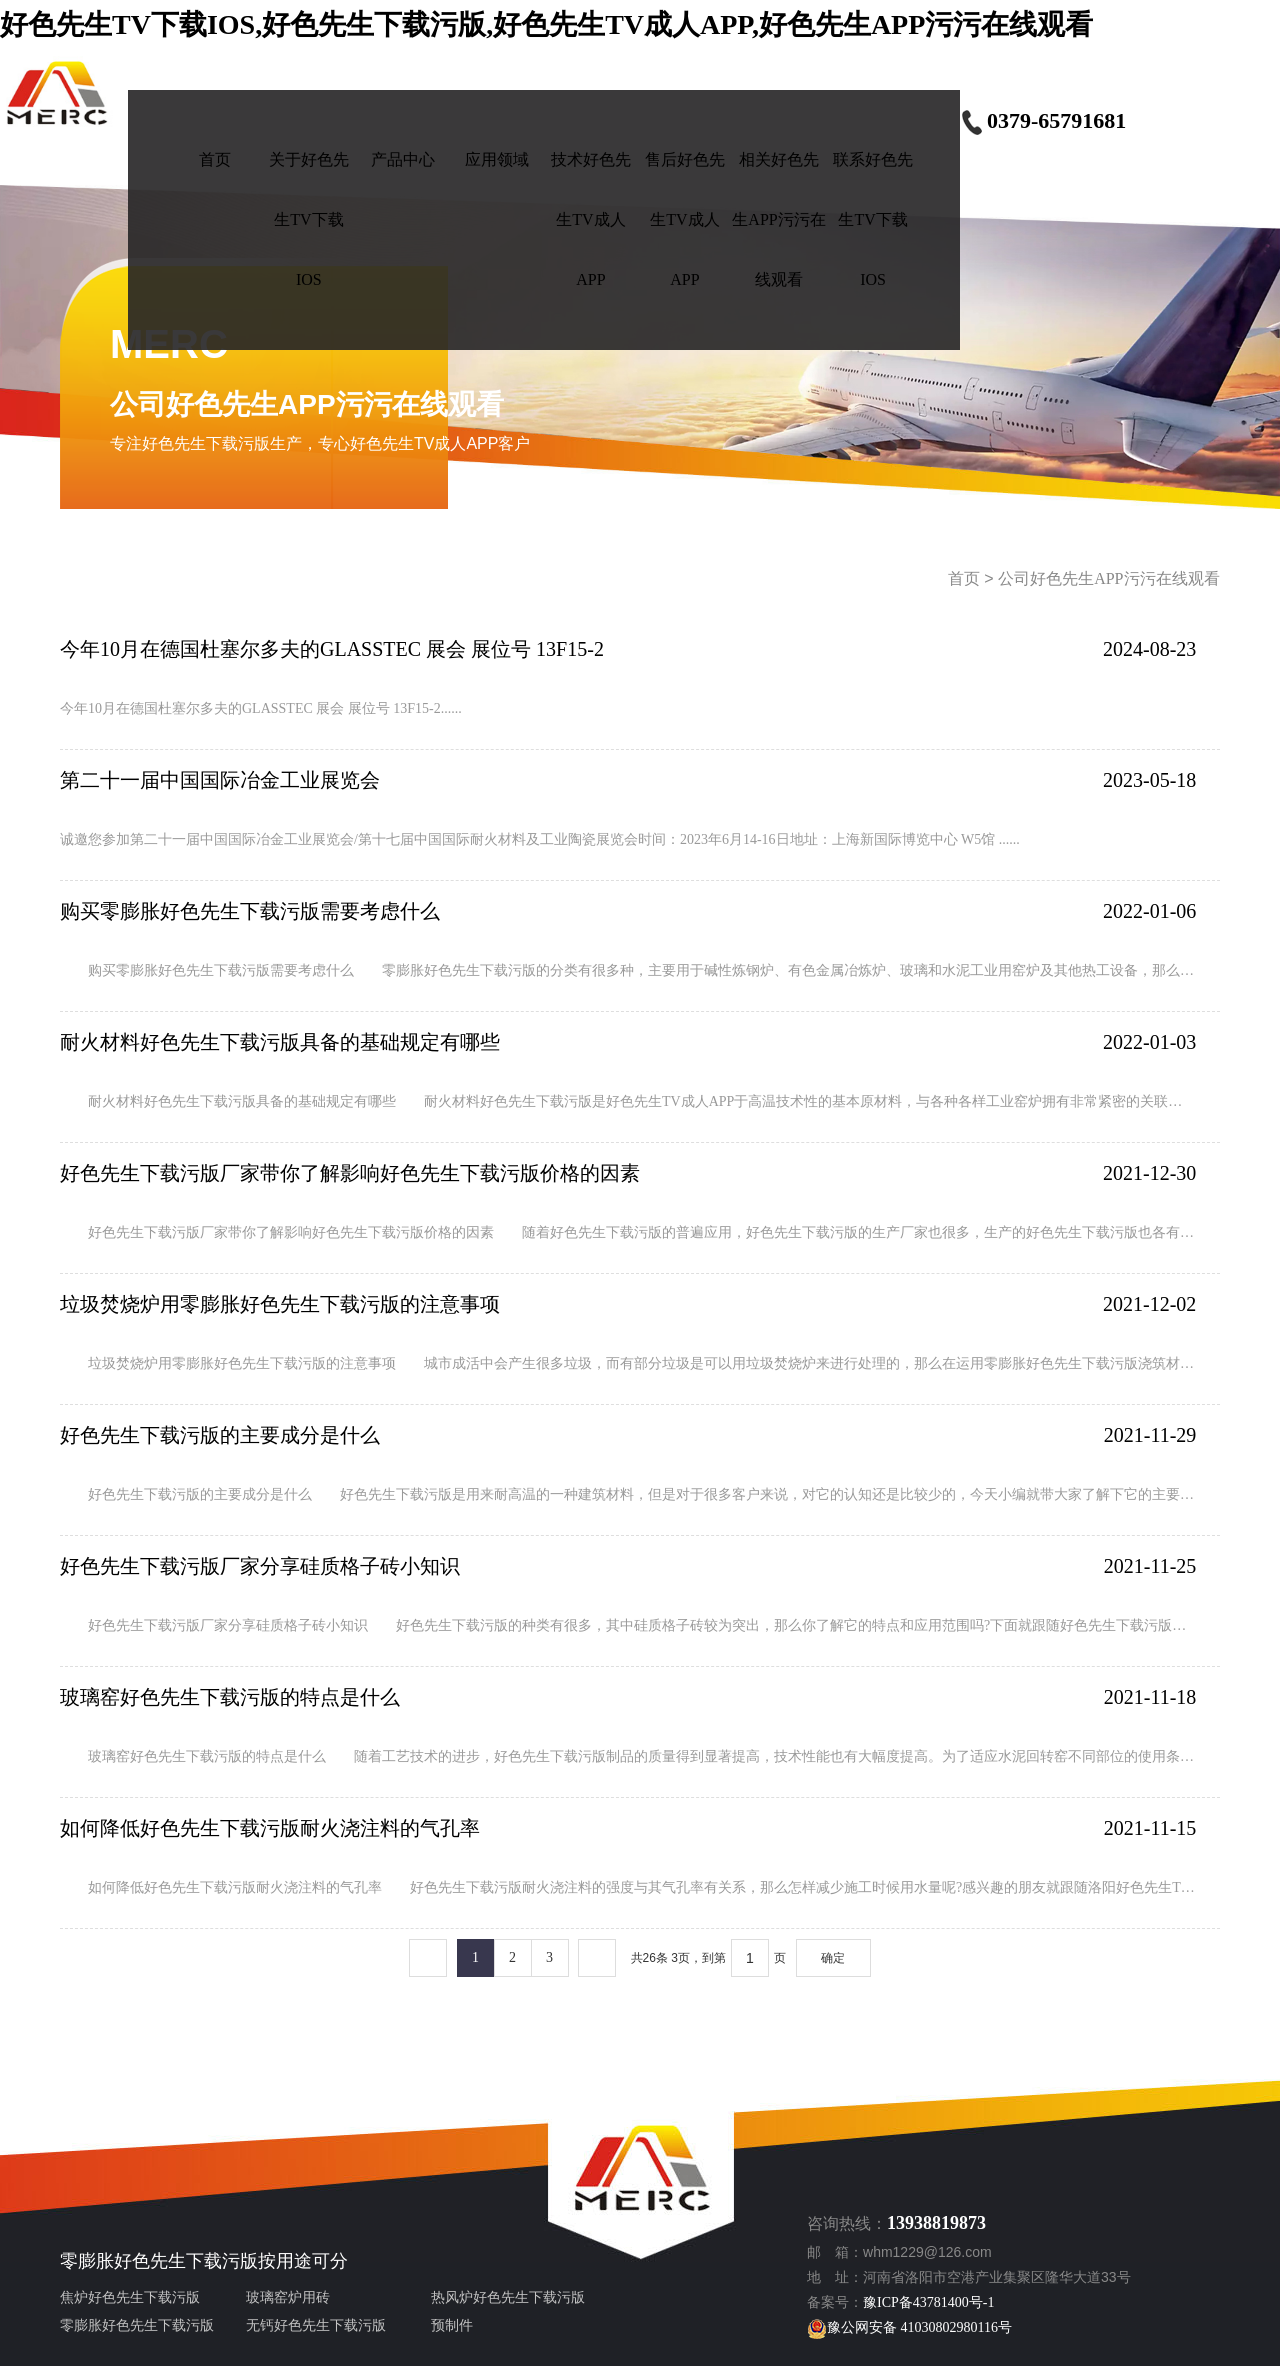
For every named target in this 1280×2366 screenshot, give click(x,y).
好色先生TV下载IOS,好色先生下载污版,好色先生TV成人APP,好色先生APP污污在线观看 (546, 24)
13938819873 (936, 2223)
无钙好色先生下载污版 (316, 2325)
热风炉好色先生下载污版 (508, 2297)
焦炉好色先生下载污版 (130, 2297)
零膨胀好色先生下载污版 (159, 2261)
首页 (964, 578)
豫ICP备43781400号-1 (928, 2302)
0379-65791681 (1043, 120)
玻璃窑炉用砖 (288, 2297)
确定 (833, 1958)
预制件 (452, 2325)
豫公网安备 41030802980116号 (909, 2327)
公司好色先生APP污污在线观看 (1108, 578)
